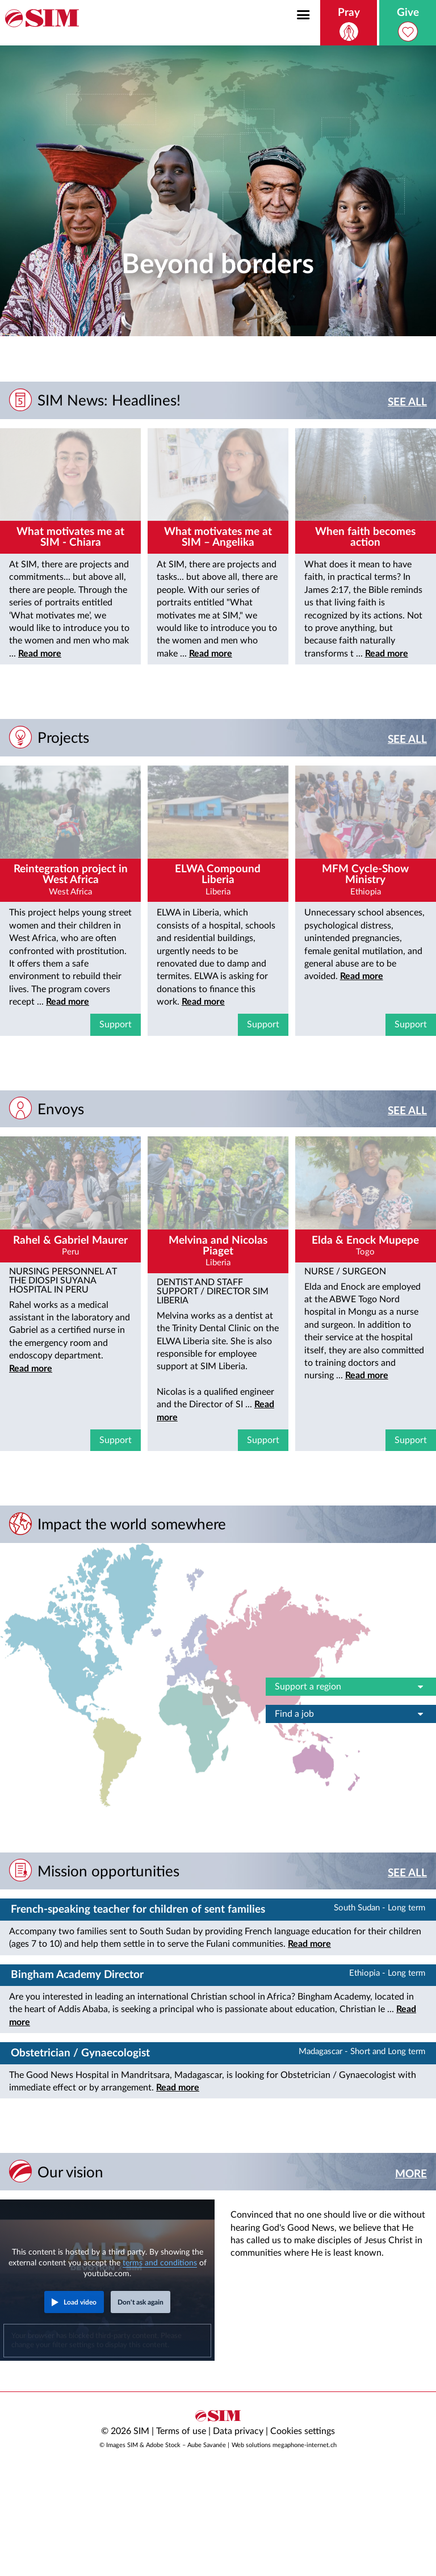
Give (408, 24)
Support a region (351, 1687)
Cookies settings (302, 2431)
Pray (349, 24)
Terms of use (181, 2431)
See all (407, 402)
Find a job (351, 1714)
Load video (80, 2302)
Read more (39, 653)
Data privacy (238, 2431)
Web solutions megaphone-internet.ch (284, 2445)
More (411, 2174)
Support (115, 1024)
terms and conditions (160, 2263)
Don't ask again (141, 2302)
